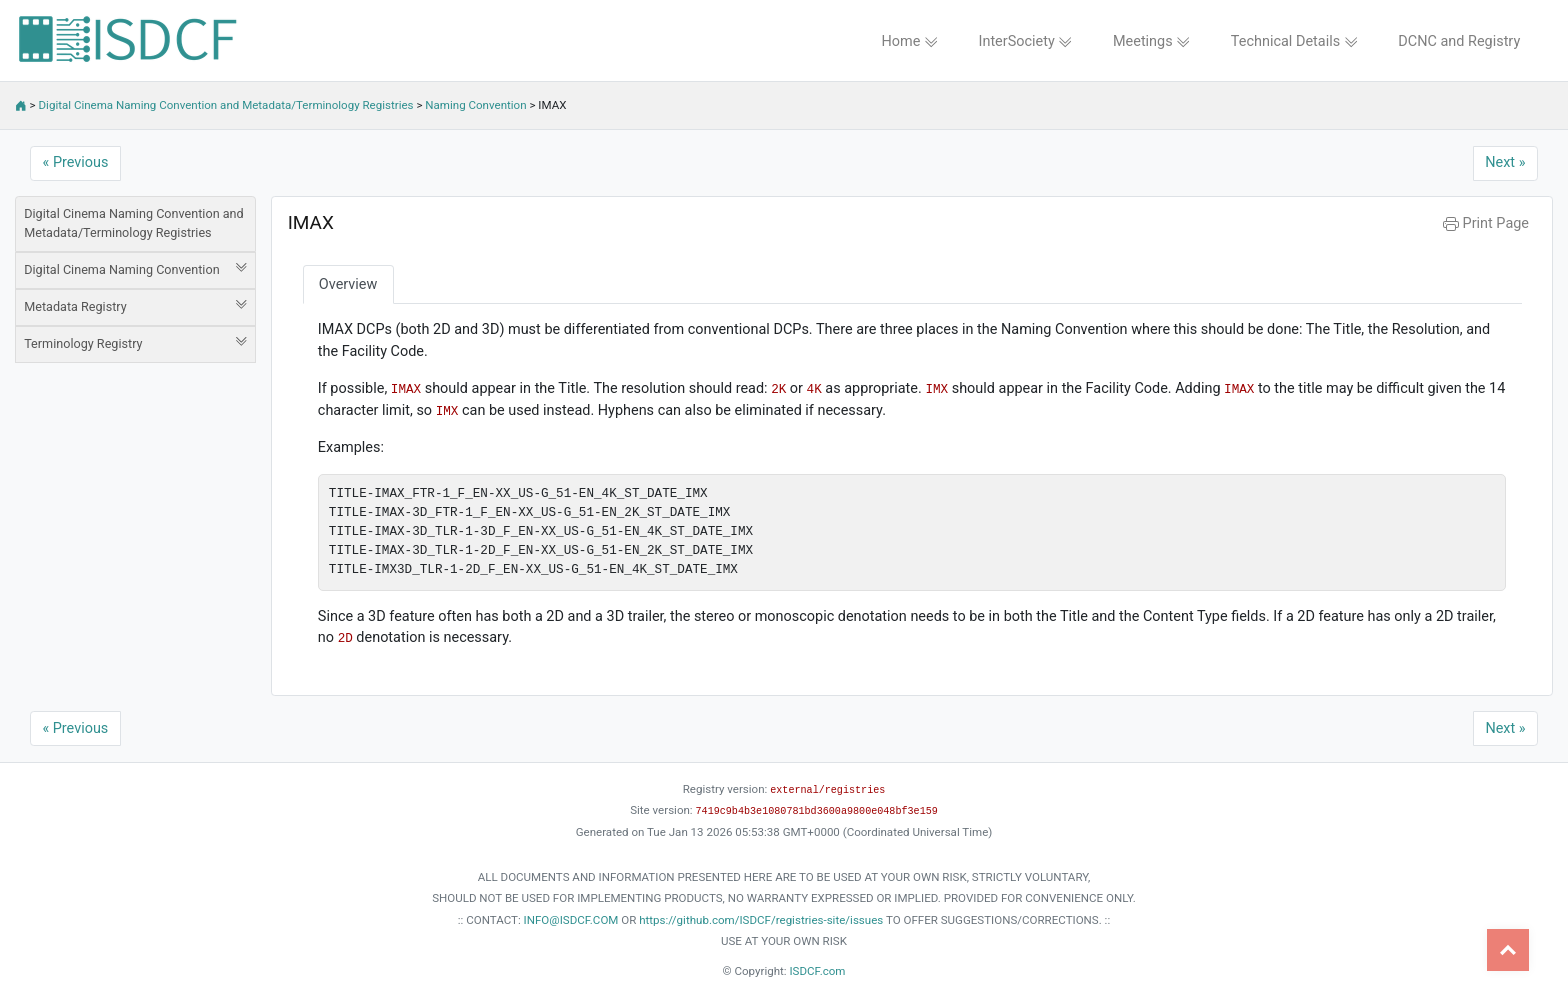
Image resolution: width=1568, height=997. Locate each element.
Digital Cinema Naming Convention (135, 269)
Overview (348, 284)
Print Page (1486, 223)
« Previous (76, 162)
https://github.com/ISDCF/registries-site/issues (761, 920)
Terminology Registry (135, 343)
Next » (1505, 162)
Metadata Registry (135, 306)
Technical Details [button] (1294, 41)
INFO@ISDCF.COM (571, 920)
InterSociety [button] (1026, 41)
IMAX (311, 222)
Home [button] (909, 41)
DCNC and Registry (1459, 41)
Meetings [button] (1152, 41)
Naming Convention (475, 105)
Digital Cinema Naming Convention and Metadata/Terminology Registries (226, 105)
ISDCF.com (817, 971)
